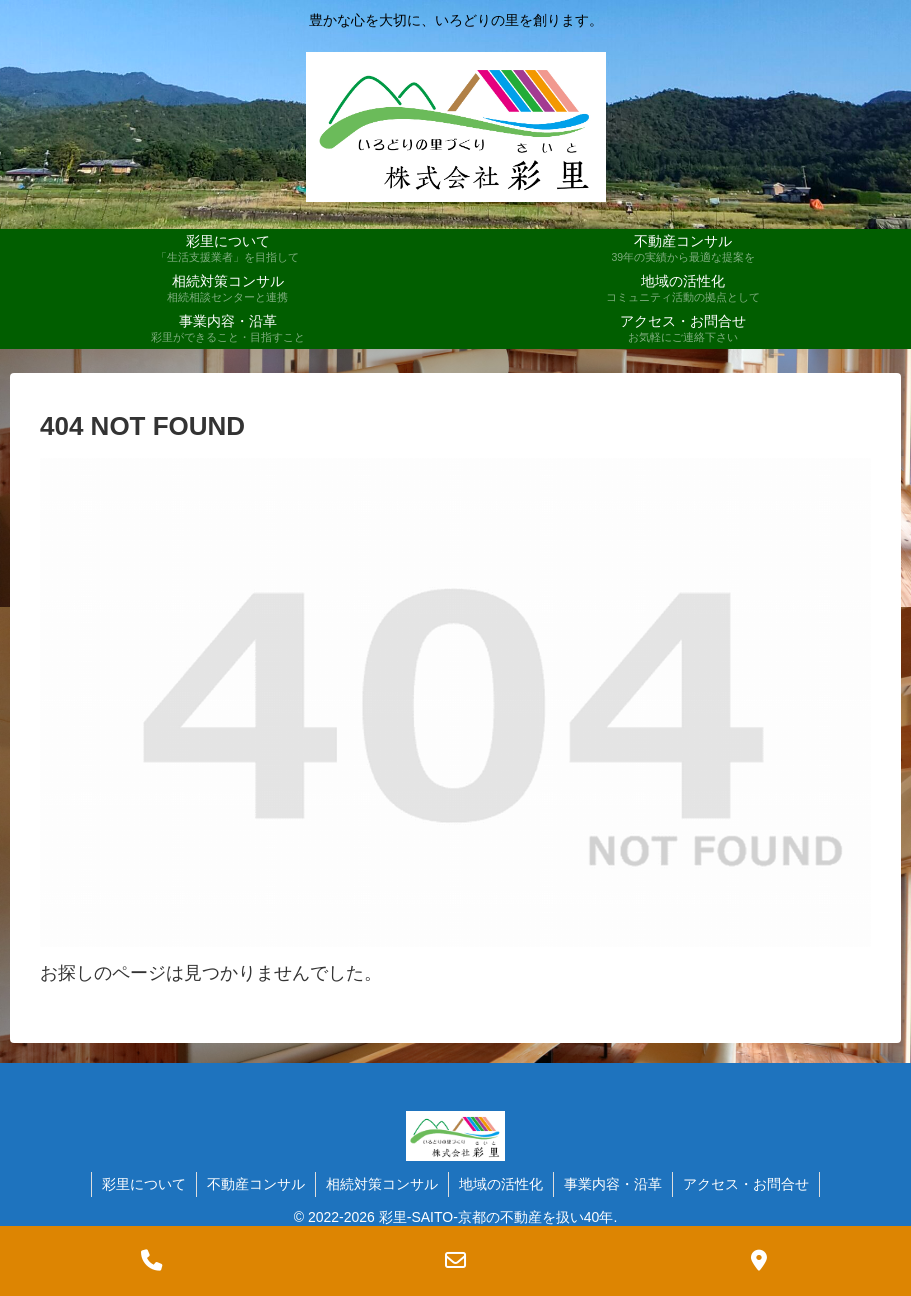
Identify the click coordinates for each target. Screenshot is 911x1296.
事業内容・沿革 (613, 1184)
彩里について (144, 1184)
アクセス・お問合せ (746, 1184)
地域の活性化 (501, 1184)
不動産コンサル (256, 1184)
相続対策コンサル (382, 1184)
